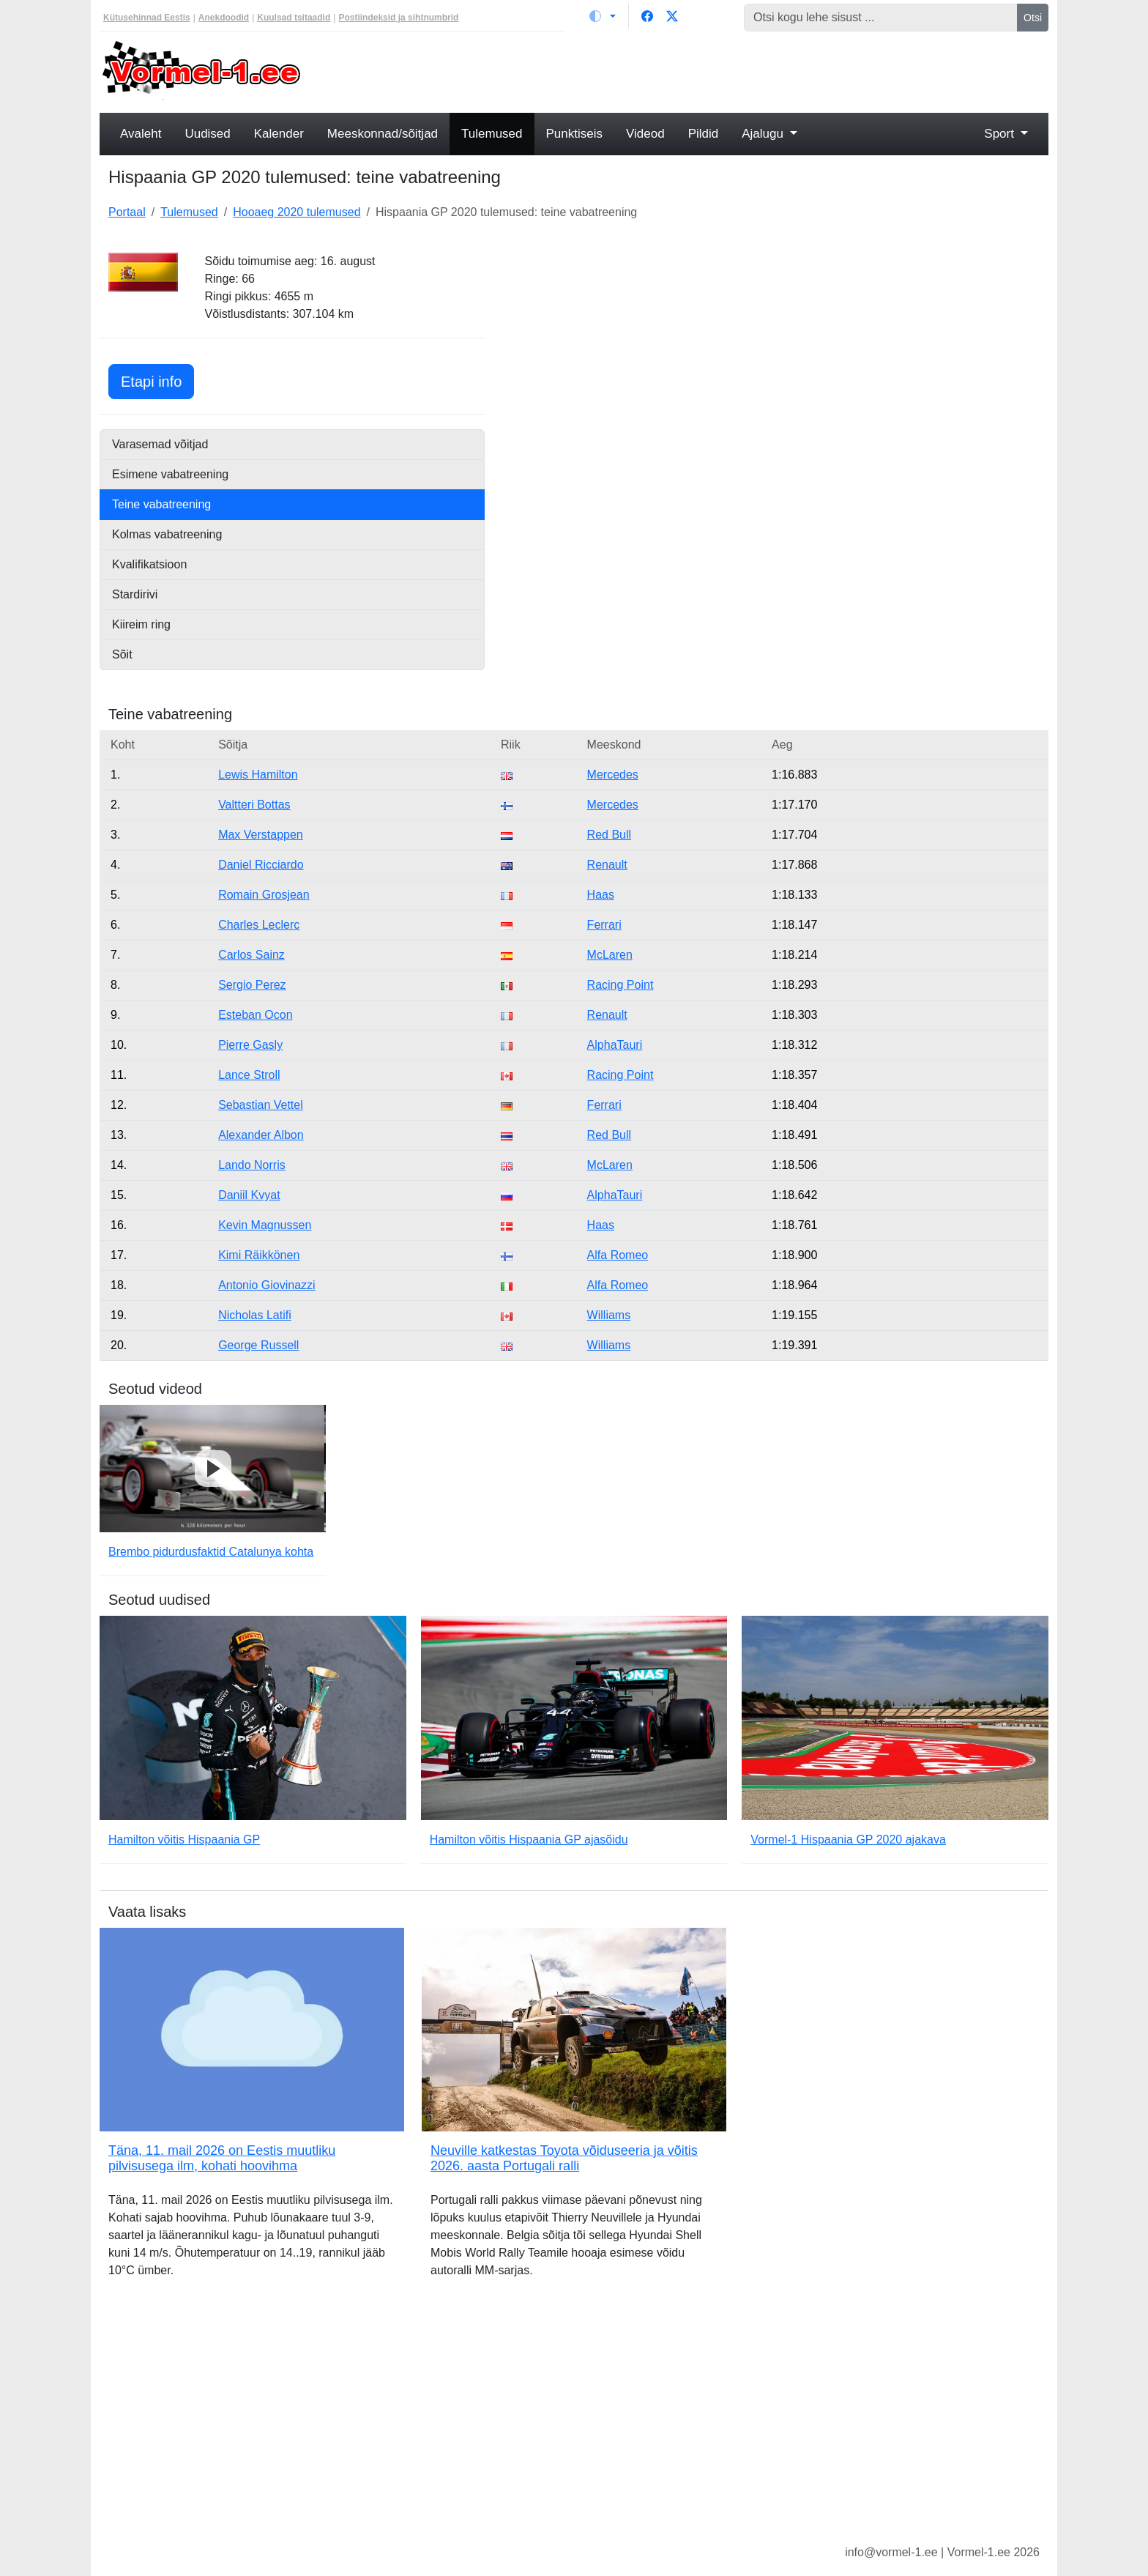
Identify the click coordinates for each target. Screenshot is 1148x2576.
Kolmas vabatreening (167, 534)
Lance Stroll (249, 1075)
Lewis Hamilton (257, 774)
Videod (645, 134)
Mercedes (612, 774)
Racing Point (620, 985)
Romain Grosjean (264, 894)
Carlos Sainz (251, 955)
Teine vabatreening (161, 504)
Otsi (1033, 17)
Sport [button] (1000, 134)
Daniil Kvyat (249, 1195)
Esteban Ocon (255, 1015)
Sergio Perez (252, 985)
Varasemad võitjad (160, 444)
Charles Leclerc (258, 924)
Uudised (207, 134)
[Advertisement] (694, 70)
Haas (600, 894)
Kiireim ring (141, 624)
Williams (609, 1315)
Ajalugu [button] (764, 134)
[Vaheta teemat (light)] (602, 16)
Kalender (279, 134)
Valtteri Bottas (254, 804)
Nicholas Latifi (254, 1315)
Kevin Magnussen (264, 1225)
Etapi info (157, 380)
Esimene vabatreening (170, 474)
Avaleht (140, 134)
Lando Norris (252, 1165)
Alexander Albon (261, 1135)
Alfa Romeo (618, 1255)
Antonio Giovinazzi (267, 1285)
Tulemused (491, 134)
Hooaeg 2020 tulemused (296, 212)
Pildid (703, 134)
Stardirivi (134, 594)
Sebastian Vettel (260, 1105)
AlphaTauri (615, 1045)
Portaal (127, 212)
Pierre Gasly (250, 1045)
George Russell (258, 1345)
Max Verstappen (260, 834)
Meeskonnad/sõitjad (382, 134)
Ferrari (604, 924)
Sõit (122, 654)
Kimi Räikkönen (258, 1255)
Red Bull (609, 834)
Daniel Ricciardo (261, 864)
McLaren (610, 955)
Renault (607, 864)
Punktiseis (574, 134)
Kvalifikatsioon (149, 564)
